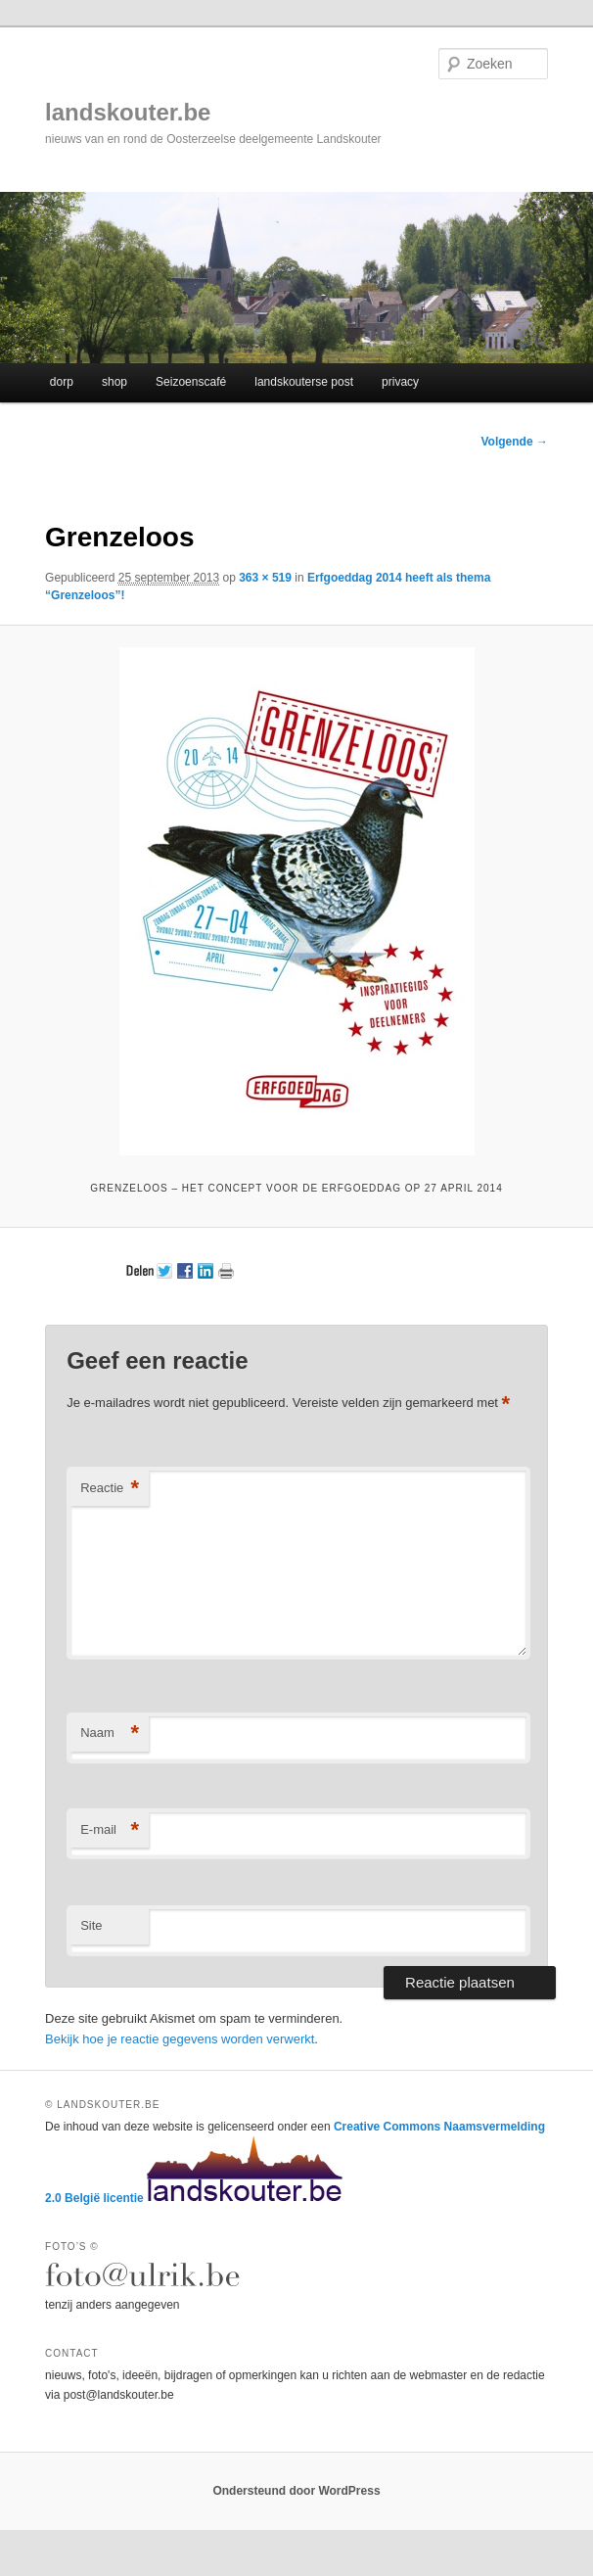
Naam (109, 1733)
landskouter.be (127, 112)
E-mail (109, 1830)
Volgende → (514, 441)
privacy (400, 382)
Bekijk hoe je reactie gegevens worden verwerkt (179, 2039)
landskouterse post (303, 382)
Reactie (109, 1489)
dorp (61, 382)
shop (114, 382)
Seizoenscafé (191, 382)
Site (91, 1925)
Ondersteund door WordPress (296, 2491)
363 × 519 (265, 578)
